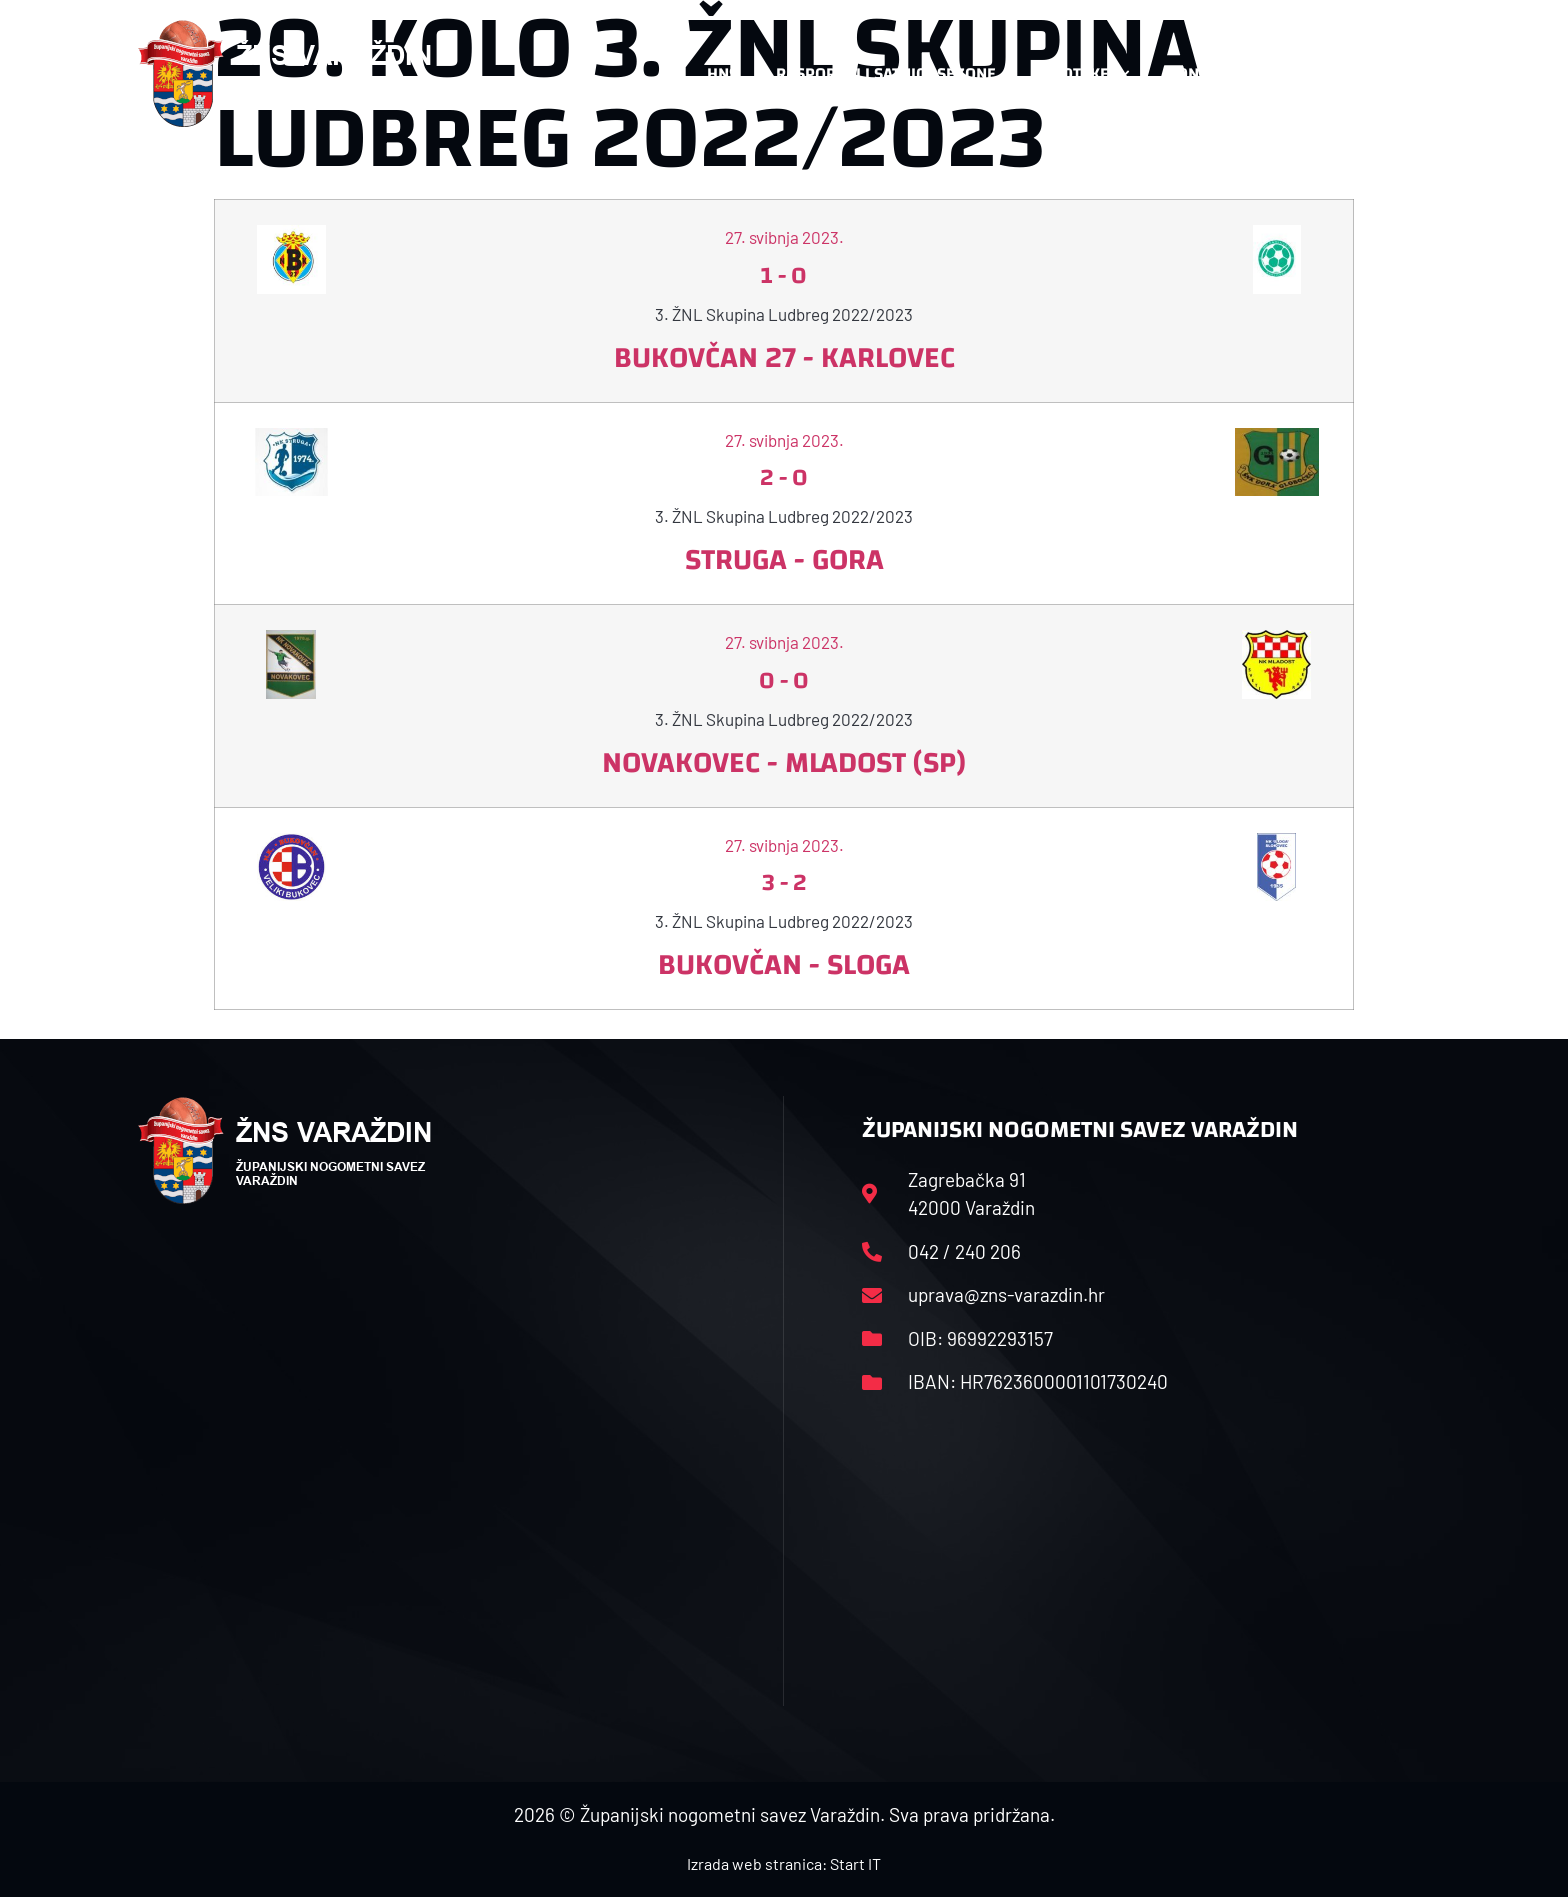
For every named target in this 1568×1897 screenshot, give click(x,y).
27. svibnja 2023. (784, 237)
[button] (1390, 74)
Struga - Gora (784, 559)
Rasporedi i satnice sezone (886, 73)
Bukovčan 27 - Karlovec (784, 357)
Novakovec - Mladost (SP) (784, 762)
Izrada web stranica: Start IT (784, 1863)
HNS (722, 73)
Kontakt (1210, 74)
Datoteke (1081, 74)
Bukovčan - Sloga (784, 964)
